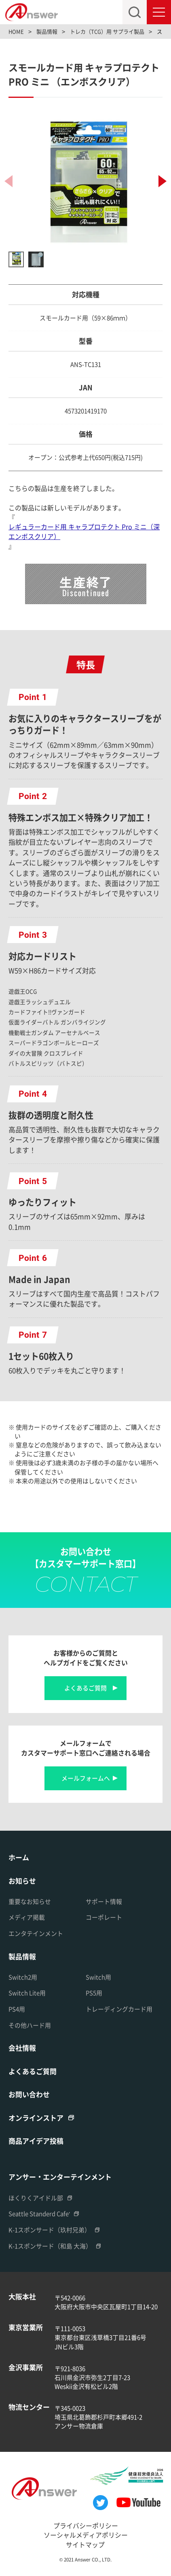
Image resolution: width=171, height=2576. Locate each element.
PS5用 (94, 1992)
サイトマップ (85, 2544)
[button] (162, 181)
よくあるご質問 (85, 1687)
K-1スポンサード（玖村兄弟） (49, 2229)
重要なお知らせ (29, 1901)
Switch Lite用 (27, 1992)
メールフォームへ (85, 1778)
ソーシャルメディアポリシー (86, 2535)
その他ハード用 (29, 2025)
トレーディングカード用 (119, 2009)
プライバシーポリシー (85, 2525)
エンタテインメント (35, 1933)
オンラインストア (35, 2118)
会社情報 (22, 2048)
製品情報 (22, 1956)
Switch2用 (22, 1977)
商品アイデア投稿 (35, 2141)
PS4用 (16, 2009)
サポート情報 (104, 1901)
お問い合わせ (29, 2094)
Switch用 (98, 1977)
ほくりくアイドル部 (35, 2197)
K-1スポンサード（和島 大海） (50, 2246)
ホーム (18, 1857)
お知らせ (22, 1881)
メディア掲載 (26, 1917)
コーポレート (104, 1917)
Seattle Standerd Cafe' (39, 2213)
